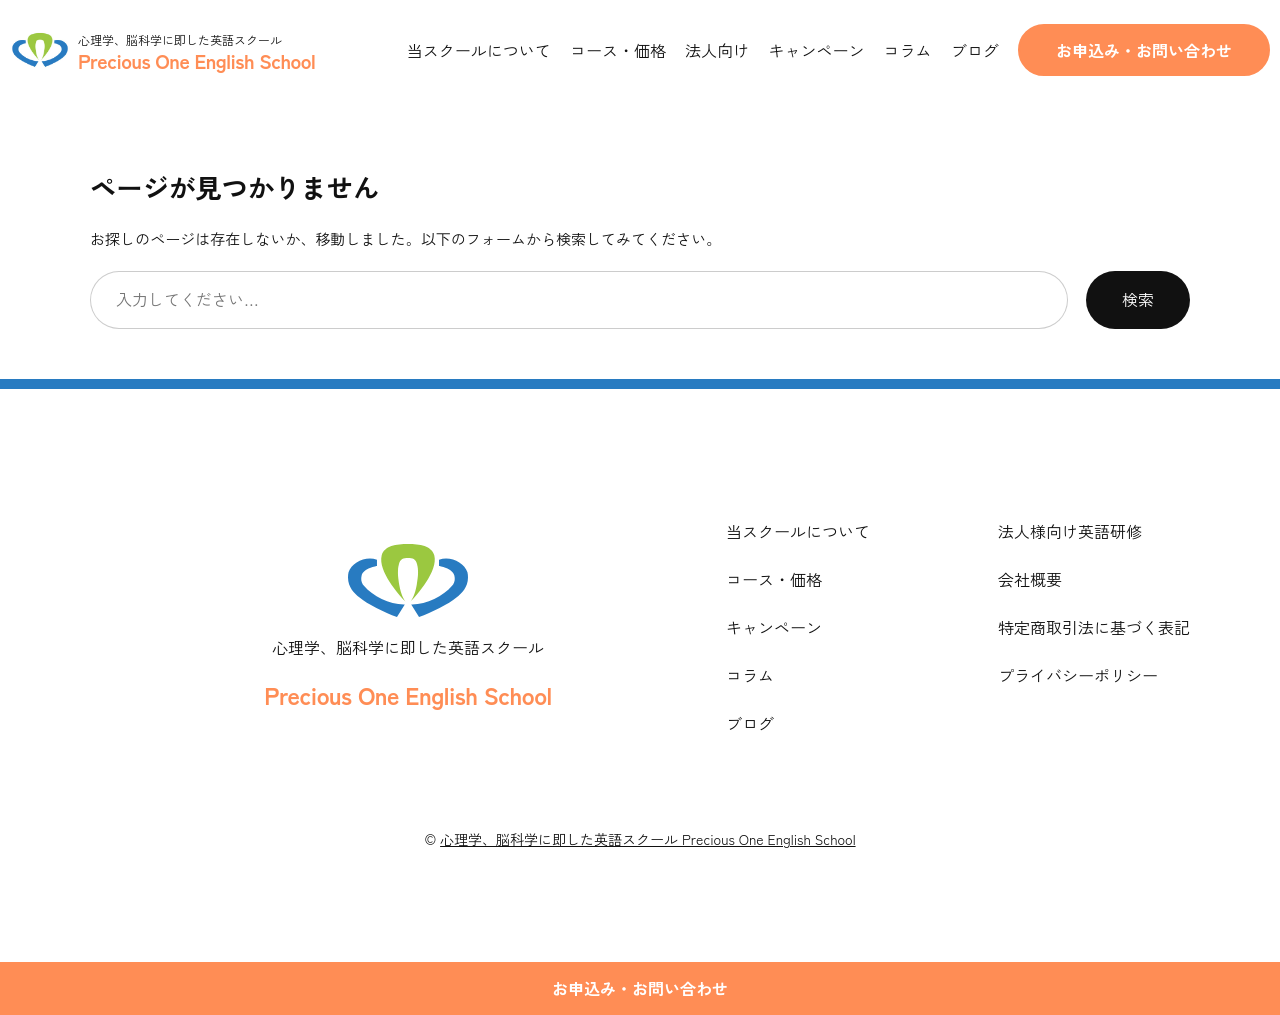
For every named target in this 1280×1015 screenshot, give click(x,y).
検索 (1138, 299)
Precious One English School (407, 694)
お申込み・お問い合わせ (1144, 50)
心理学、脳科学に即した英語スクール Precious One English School (647, 839)
